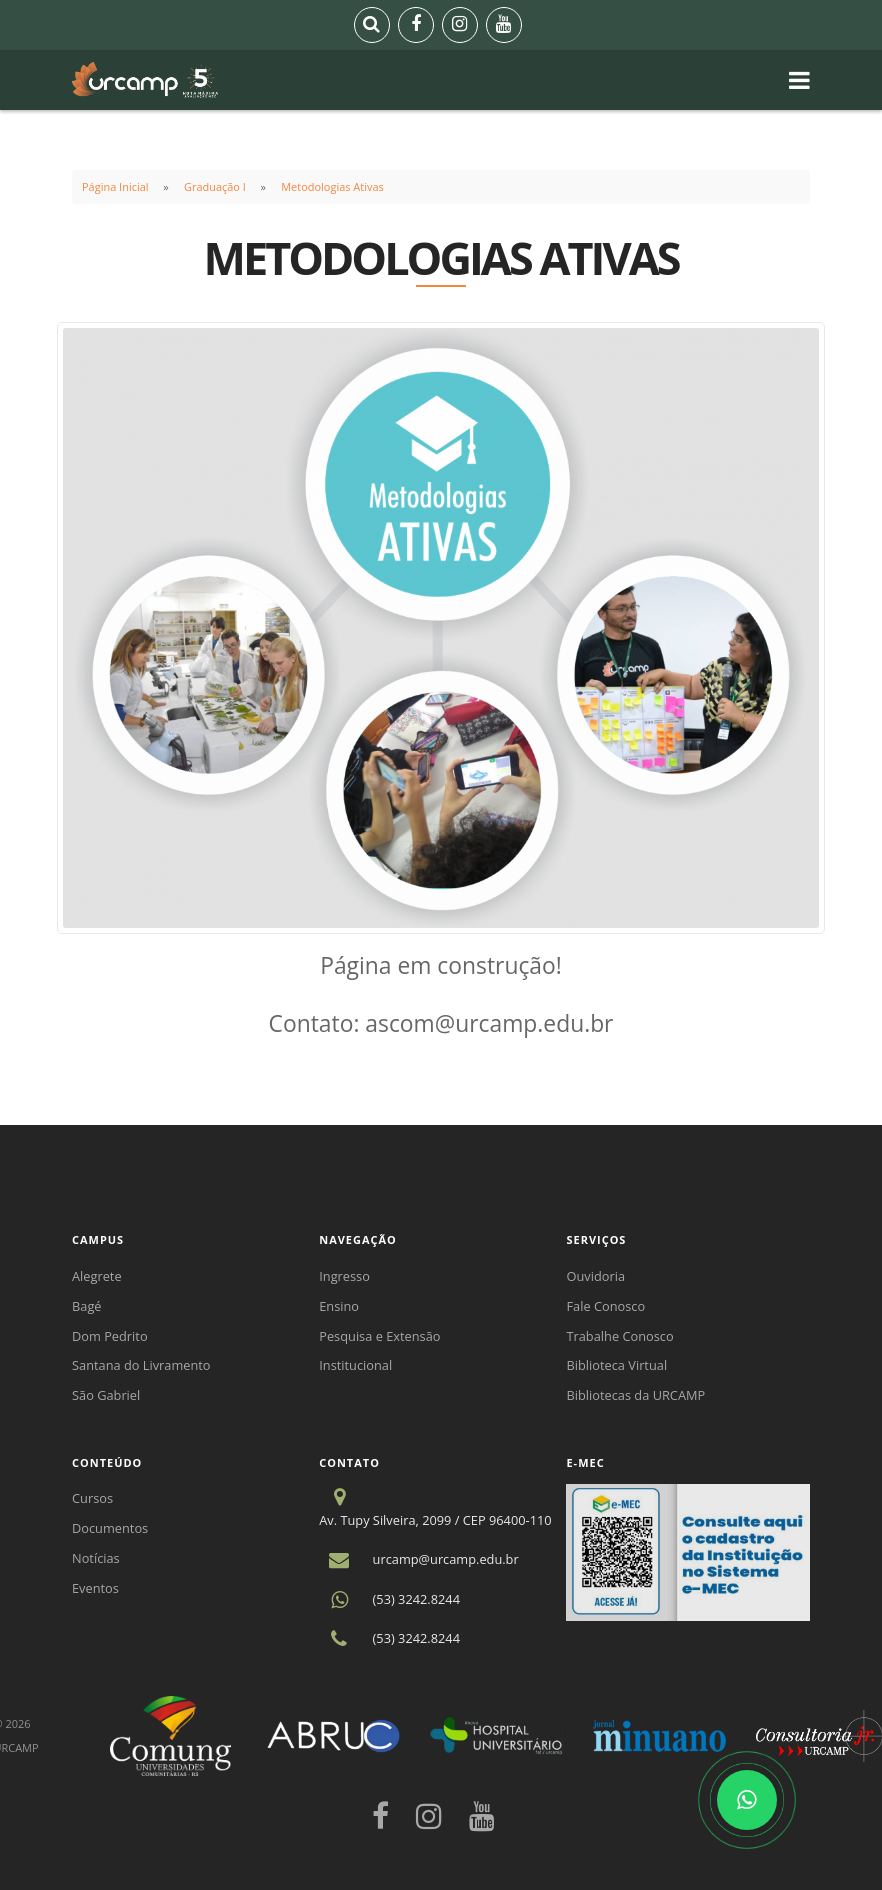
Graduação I (215, 186)
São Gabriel (106, 1395)
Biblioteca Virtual (616, 1365)
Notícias (96, 1558)
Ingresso (344, 1276)
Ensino (339, 1306)
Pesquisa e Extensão (379, 1336)
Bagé (87, 1306)
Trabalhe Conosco (619, 1336)
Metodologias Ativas (332, 186)
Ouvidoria (595, 1276)
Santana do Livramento (141, 1365)
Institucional (355, 1365)
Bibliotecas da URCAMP (635, 1395)
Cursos (92, 1498)
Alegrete (97, 1276)
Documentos (110, 1528)
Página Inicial (115, 186)
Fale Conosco (605, 1306)
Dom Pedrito (110, 1336)
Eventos (95, 1588)
